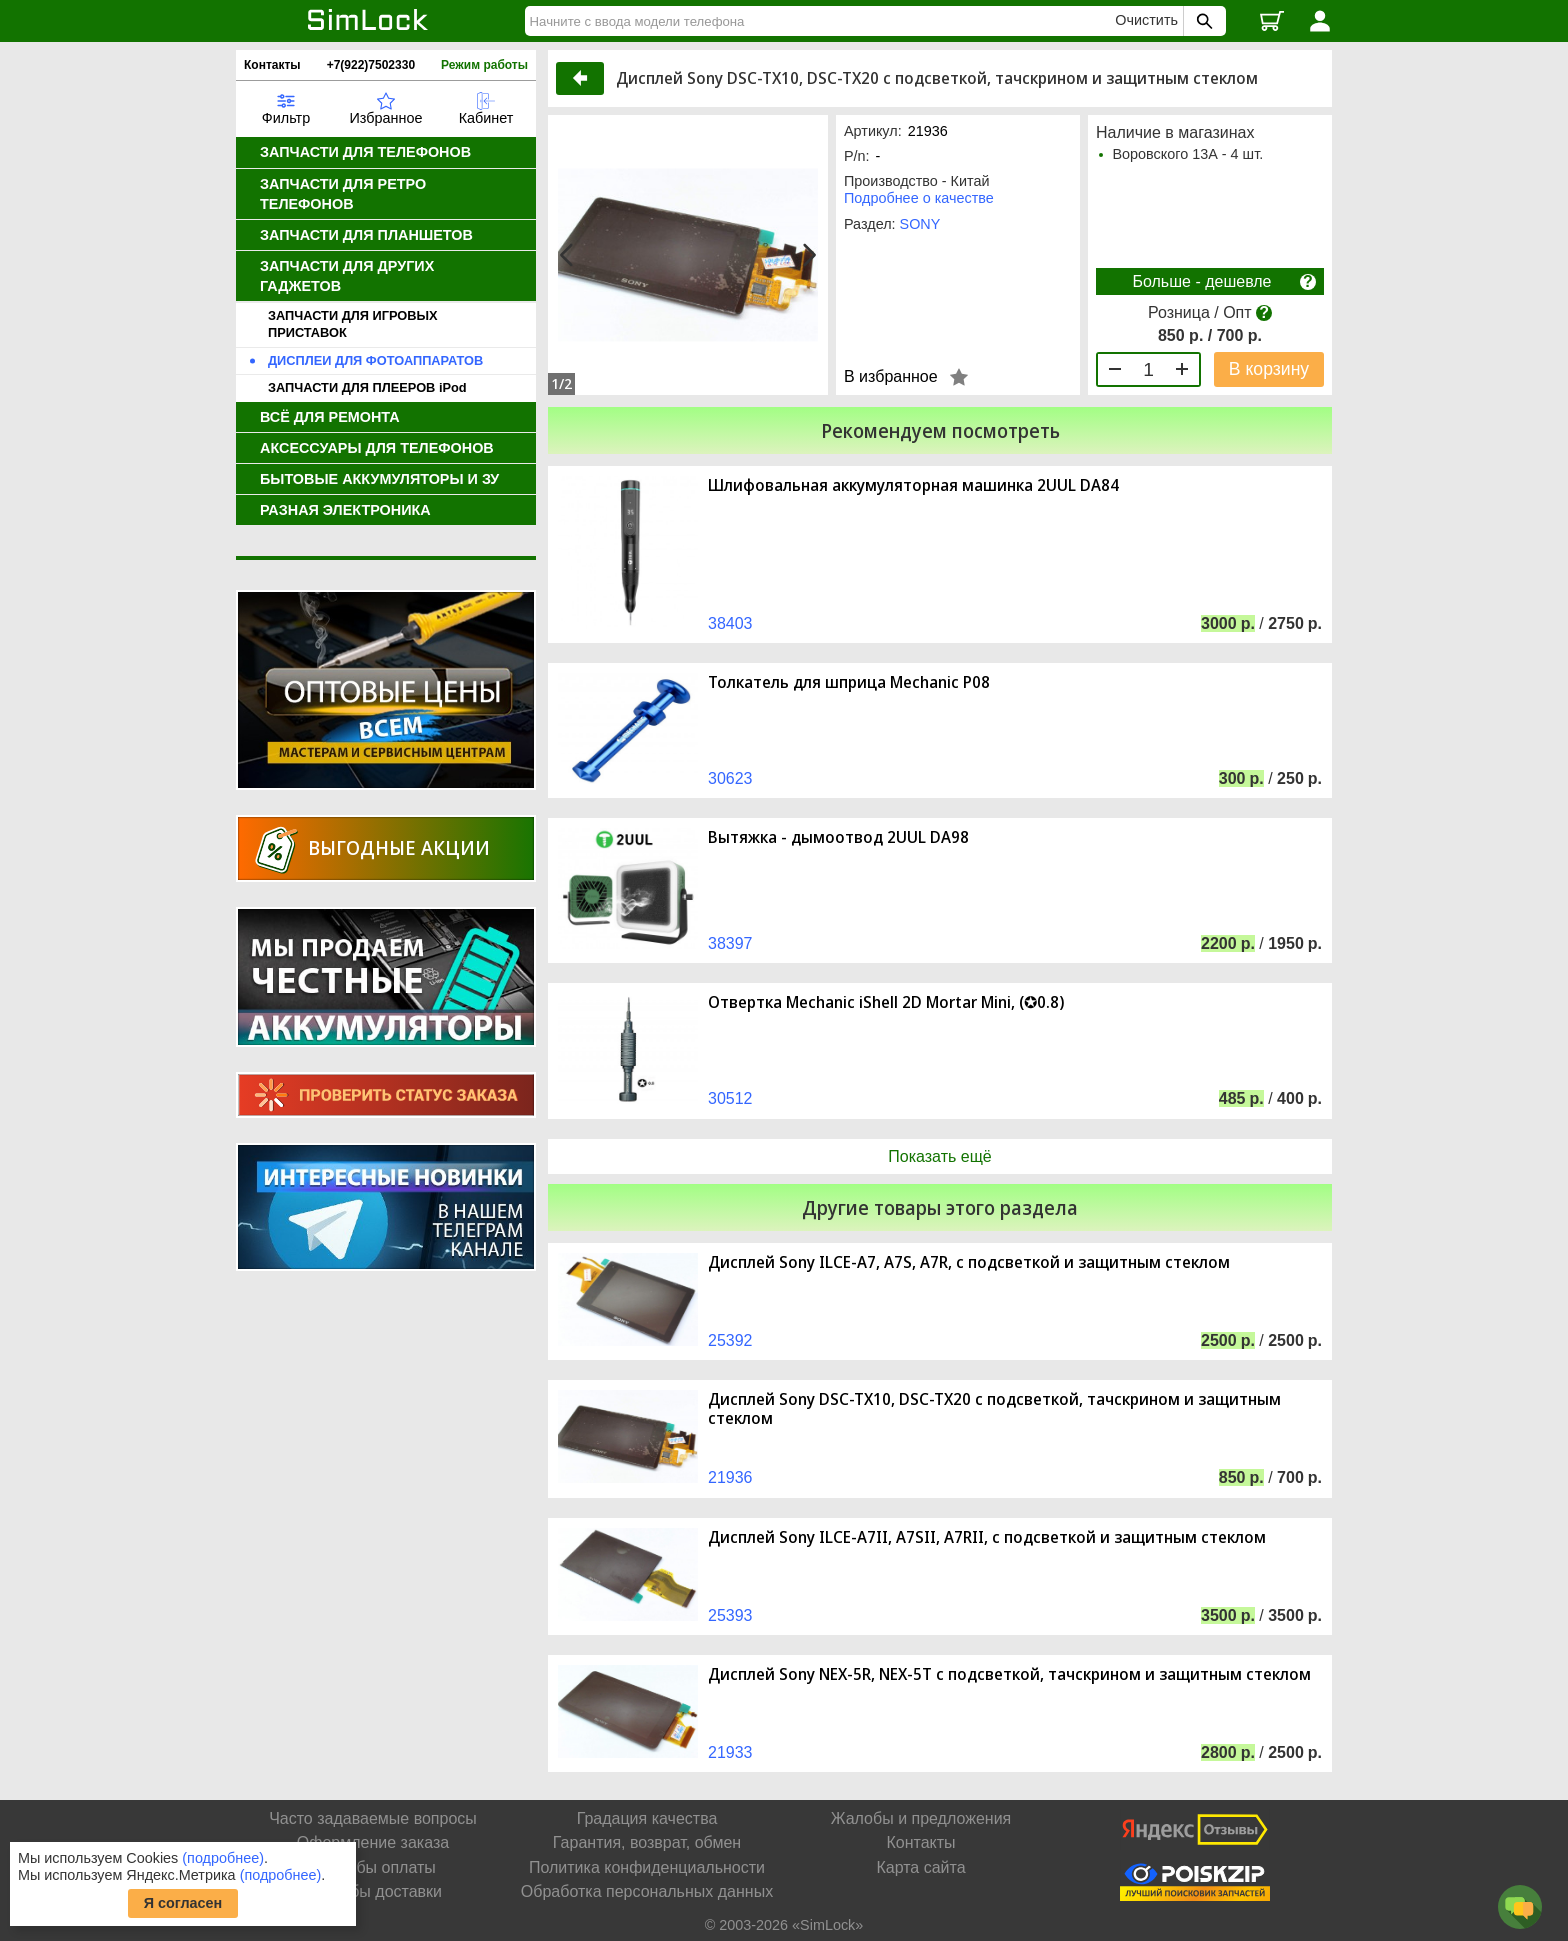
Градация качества (647, 1818)
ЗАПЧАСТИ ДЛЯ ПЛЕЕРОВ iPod (367, 387)
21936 (730, 1477)
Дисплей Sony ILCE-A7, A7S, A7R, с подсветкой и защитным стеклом (969, 1262)
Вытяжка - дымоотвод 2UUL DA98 (838, 837)
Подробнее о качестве (919, 198)
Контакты (272, 65)
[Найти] (823, 21)
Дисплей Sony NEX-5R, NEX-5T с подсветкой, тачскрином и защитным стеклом (1009, 1674)
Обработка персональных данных (647, 1891)
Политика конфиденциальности (647, 1867)
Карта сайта (920, 1867)
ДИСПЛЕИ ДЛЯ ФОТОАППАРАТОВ (375, 360)
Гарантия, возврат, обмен (647, 1842)
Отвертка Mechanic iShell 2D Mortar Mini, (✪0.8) (886, 1002)
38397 (730, 943)
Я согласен (183, 1903)
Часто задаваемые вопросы (373, 1818)
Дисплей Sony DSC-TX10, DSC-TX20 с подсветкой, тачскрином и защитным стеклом (994, 1409)
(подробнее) (223, 1858)
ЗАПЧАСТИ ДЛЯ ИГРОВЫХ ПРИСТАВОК (353, 324)
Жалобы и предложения (921, 1818)
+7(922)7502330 (371, 65)
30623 (730, 778)
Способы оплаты (373, 1867)
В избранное (891, 376)
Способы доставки (373, 1891)
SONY (920, 224)
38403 (730, 623)
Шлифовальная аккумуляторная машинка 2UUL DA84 (913, 485)
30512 (730, 1098)
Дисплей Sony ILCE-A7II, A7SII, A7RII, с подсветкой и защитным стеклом (987, 1537)
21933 (730, 1752)
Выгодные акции (399, 847)
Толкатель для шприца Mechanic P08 (849, 682)
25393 (730, 1615)
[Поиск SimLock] (1202, 21)
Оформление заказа (373, 1842)
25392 (730, 1340)
